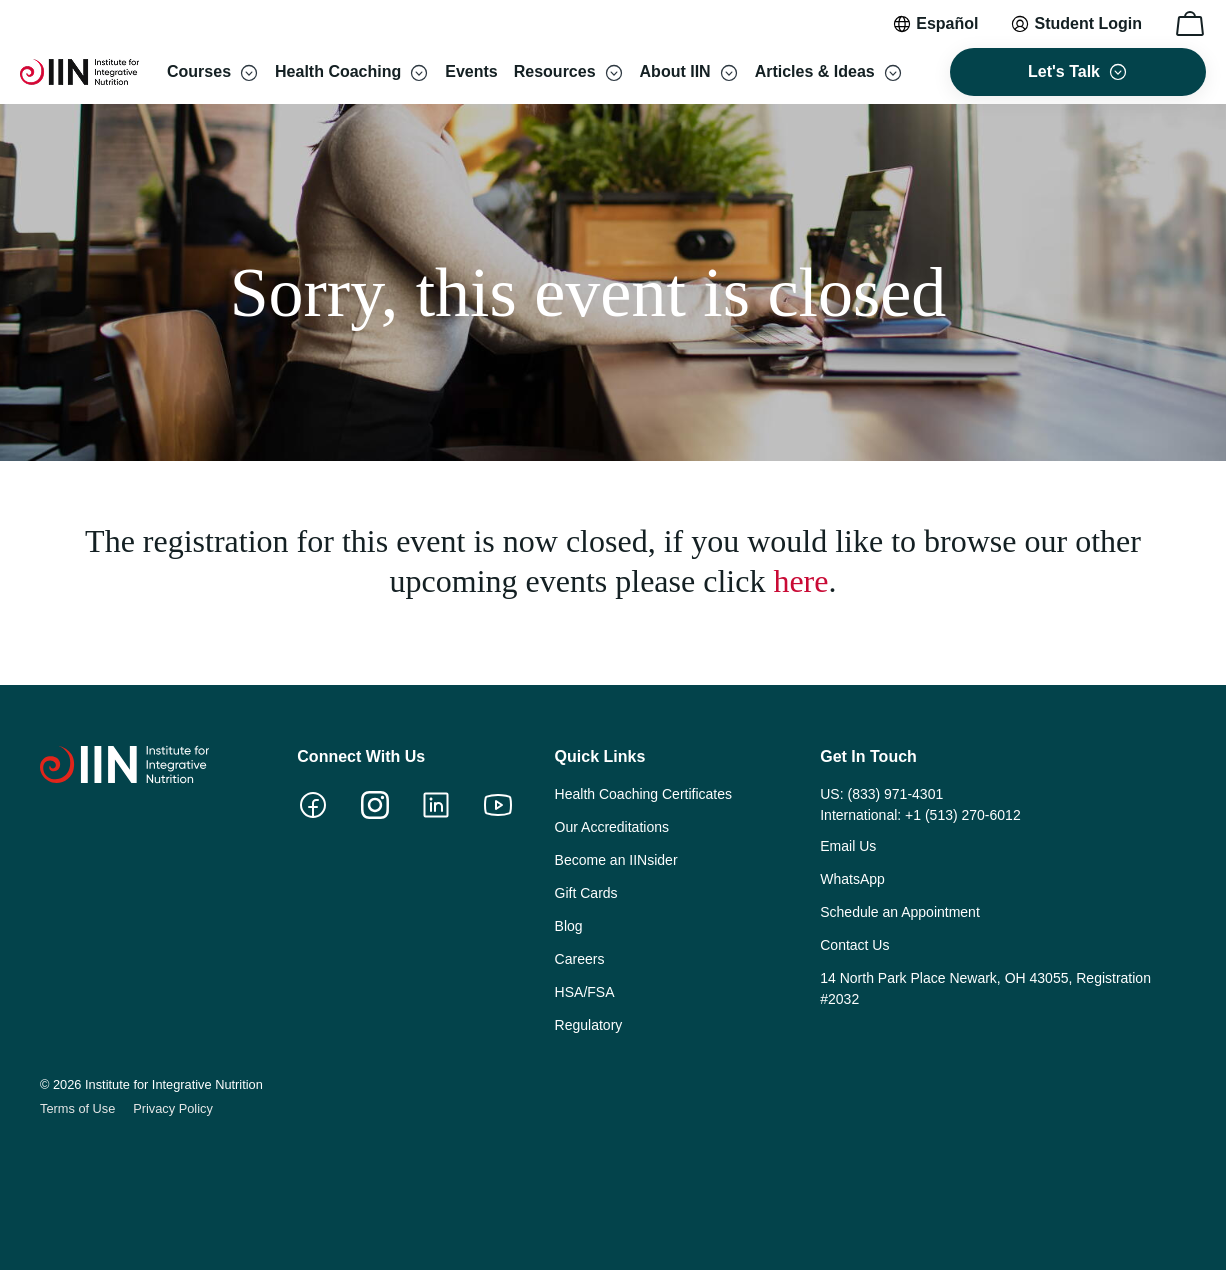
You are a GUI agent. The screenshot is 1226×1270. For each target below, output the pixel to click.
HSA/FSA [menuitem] (585, 992)
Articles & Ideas (815, 71)
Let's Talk (1064, 71)
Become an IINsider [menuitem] (616, 860)
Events (471, 71)
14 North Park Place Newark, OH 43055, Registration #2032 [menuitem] (985, 988)
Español (947, 23)
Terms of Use (77, 1108)
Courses (199, 71)
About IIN (675, 71)
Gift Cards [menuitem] (586, 893)
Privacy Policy (173, 1108)
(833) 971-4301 (895, 794)
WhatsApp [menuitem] (852, 879)
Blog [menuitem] (569, 926)
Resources (555, 71)
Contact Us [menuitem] (854, 945)
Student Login (1088, 23)
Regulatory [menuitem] (589, 1025)
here (800, 581)
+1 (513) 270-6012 (963, 815)
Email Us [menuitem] (848, 846)
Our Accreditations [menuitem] (612, 827)
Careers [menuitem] (580, 959)
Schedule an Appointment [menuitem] (900, 912)
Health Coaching (338, 71)
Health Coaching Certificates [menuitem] (643, 794)
